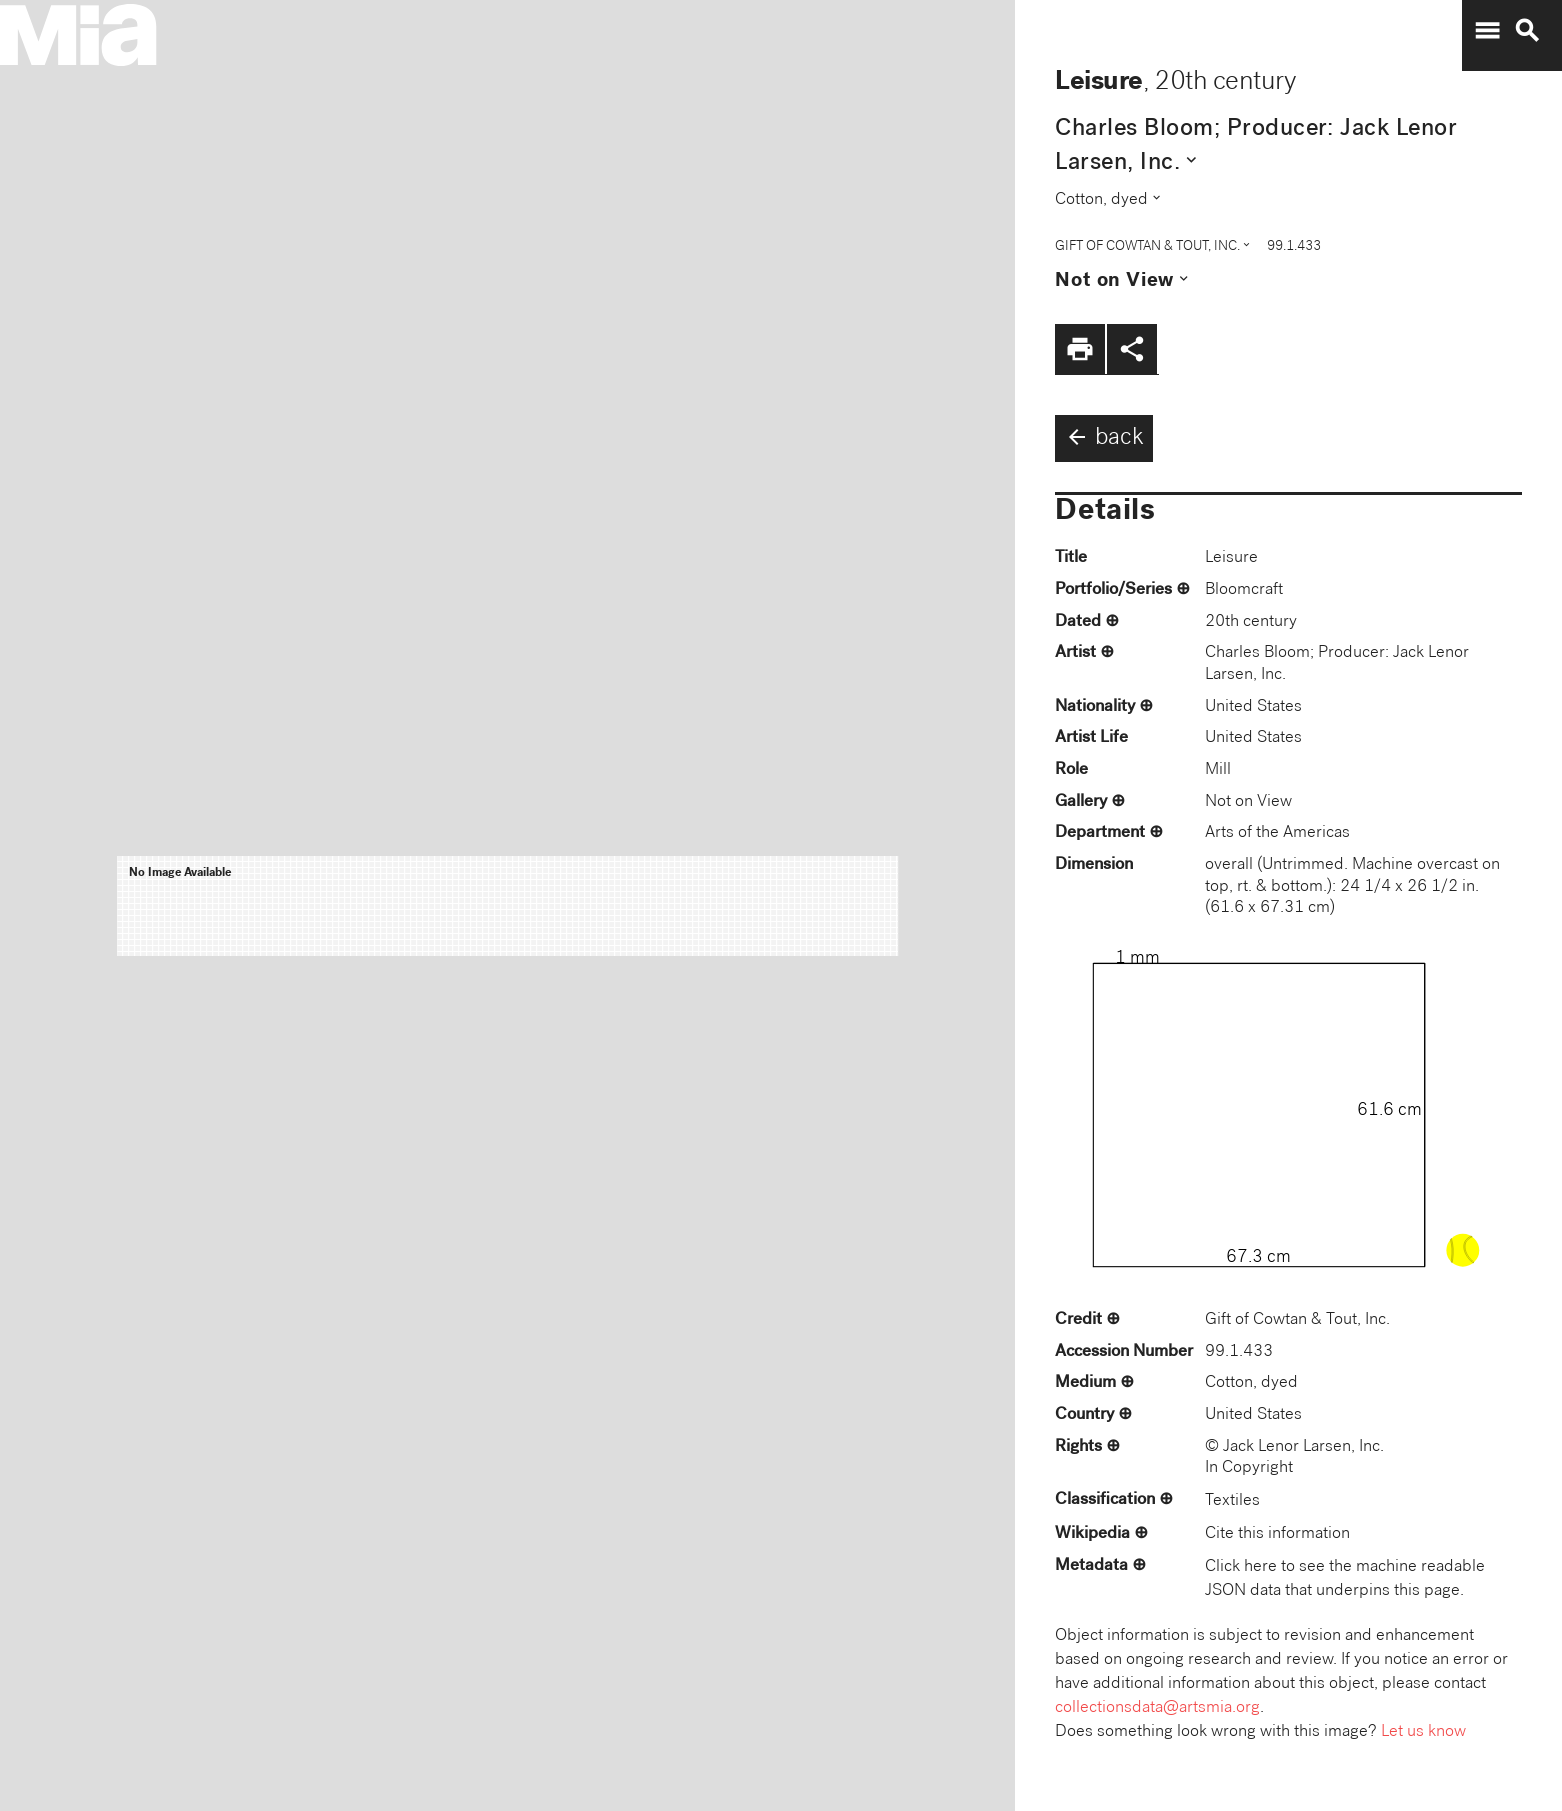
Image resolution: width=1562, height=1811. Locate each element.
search (1527, 31)
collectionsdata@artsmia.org (1157, 1708)
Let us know (1423, 1732)
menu (1487, 31)
